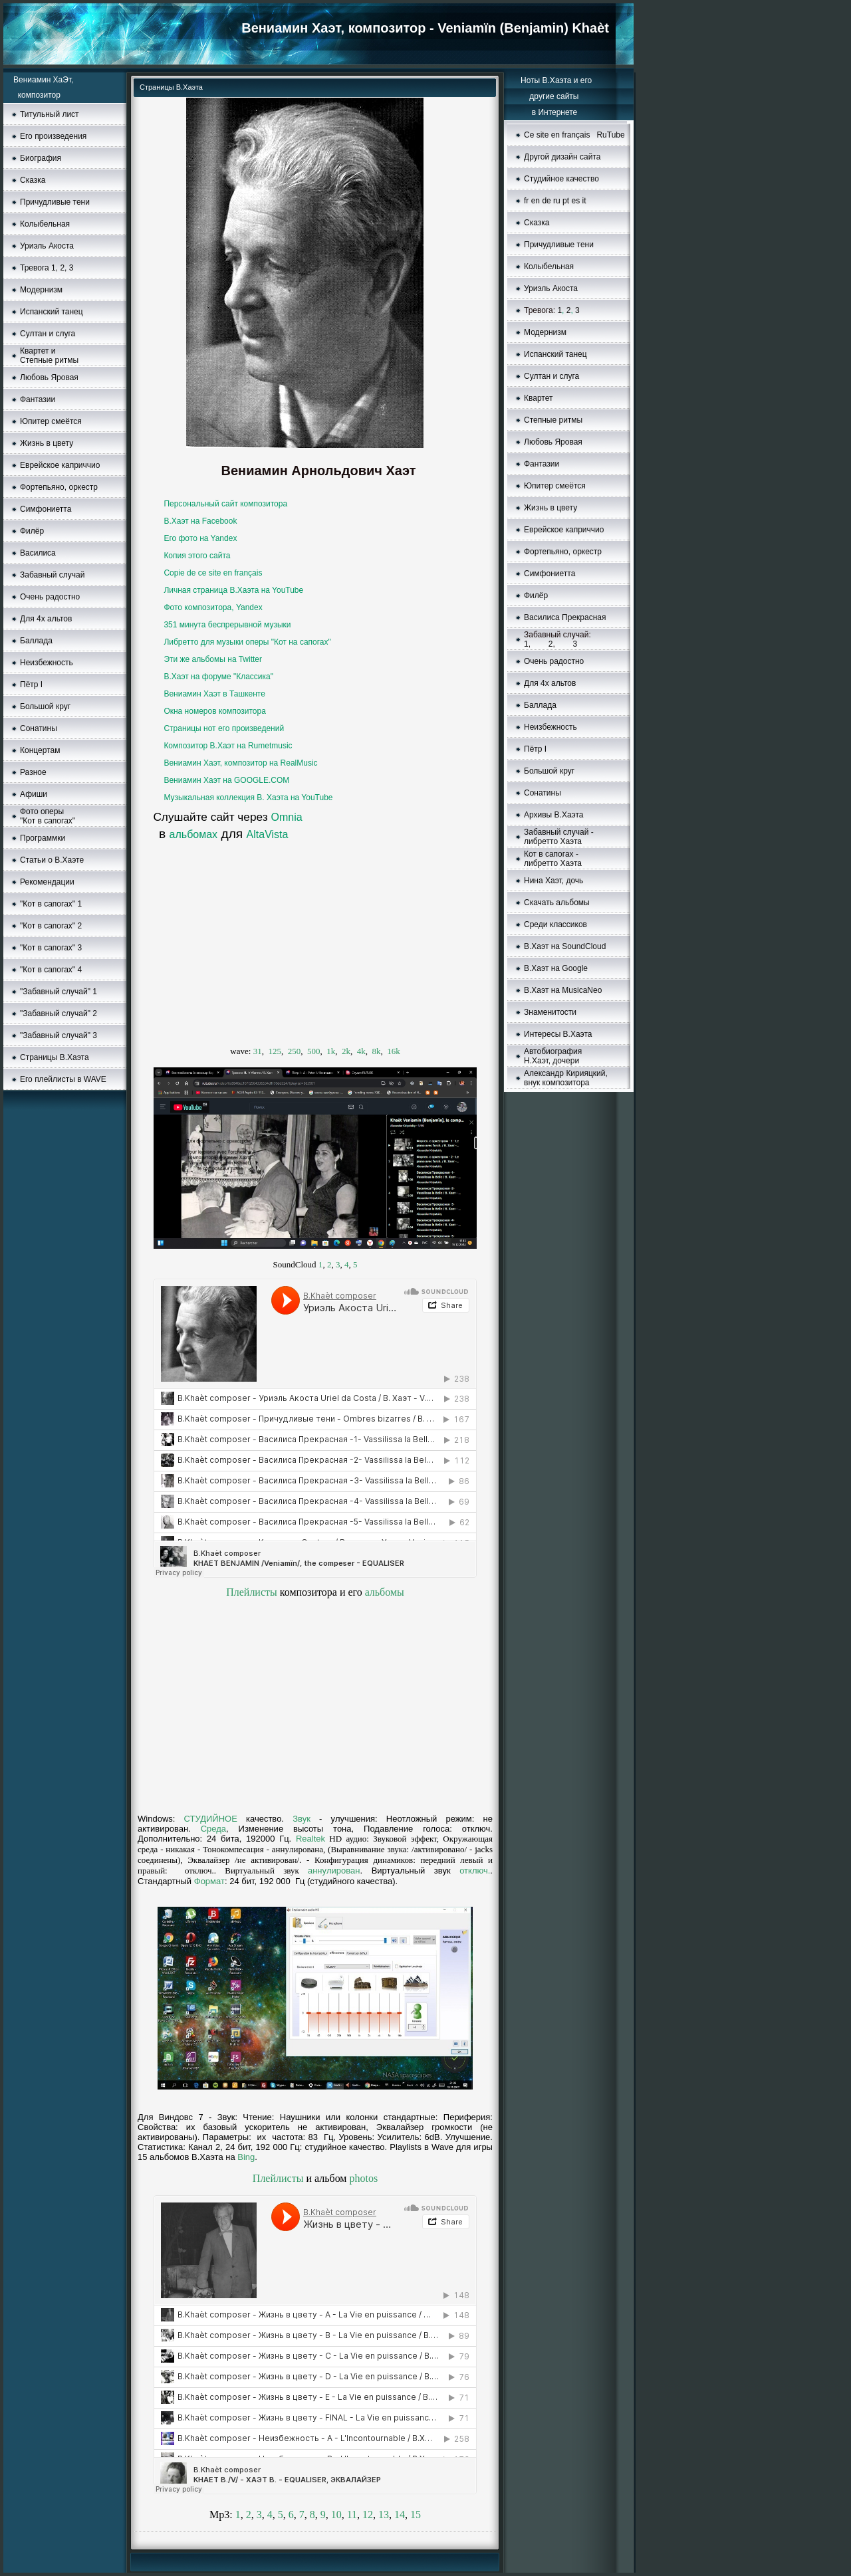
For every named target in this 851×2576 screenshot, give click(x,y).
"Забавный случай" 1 (58, 991)
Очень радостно (50, 596)
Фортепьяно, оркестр (59, 487)
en (535, 200)
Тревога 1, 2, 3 (46, 267)
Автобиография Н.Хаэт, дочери (553, 1056)
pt (565, 200)
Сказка (32, 180)
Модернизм (545, 332)
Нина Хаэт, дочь (553, 880)
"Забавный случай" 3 (58, 1035)
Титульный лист (49, 114)
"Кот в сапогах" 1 (51, 904)
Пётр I (31, 684)
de (546, 200)
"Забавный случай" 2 (58, 1013)
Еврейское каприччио (60, 465)
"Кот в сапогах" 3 (51, 947)
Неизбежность (46, 662)
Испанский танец (51, 311)
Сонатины (38, 728)
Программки (42, 838)
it (584, 200)
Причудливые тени (55, 202)
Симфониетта (45, 509)
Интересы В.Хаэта (558, 1034)
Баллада (36, 640)
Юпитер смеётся (51, 421)
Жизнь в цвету (46, 443)
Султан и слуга (47, 333)
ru (556, 200)
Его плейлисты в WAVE (63, 1079)
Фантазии (37, 399)
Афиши (33, 794)
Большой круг (45, 706)
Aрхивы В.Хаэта (554, 814)
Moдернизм (41, 289)
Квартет (538, 398)
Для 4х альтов (46, 618)
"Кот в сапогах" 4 (51, 969)
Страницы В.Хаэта (54, 1057)
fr (526, 200)
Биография (40, 158)
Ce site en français (557, 135)
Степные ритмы (553, 420)
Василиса (38, 553)
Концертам (40, 750)
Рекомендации (47, 882)
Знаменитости (550, 1012)
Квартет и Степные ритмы (49, 355)
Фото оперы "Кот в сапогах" (47, 816)
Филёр (32, 531)
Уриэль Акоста (47, 246)
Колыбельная (45, 224)
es (575, 200)
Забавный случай (52, 575)
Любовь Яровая (49, 377)
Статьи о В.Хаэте (52, 860)
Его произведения (53, 136)
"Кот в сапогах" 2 (51, 925)
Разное (33, 772)
